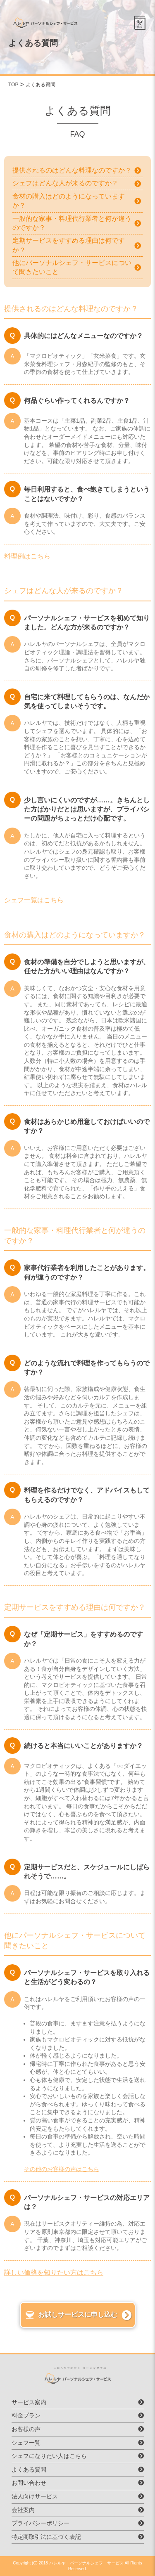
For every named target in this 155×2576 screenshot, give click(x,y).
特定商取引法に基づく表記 (46, 2536)
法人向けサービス (35, 2496)
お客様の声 (26, 2429)
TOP (13, 85)
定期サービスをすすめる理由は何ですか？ (68, 245)
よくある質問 (40, 85)
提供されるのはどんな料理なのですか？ (71, 170)
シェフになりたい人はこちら (49, 2456)
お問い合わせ (29, 2482)
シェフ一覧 (26, 2442)
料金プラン (26, 2415)
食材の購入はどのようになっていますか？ (68, 201)
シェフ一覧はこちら (34, 900)
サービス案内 (29, 2402)
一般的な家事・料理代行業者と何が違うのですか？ (71, 223)
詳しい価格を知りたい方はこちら (53, 2272)
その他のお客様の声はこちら (61, 2169)
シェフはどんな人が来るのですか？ (65, 183)
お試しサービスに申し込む (77, 2314)
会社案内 (23, 2510)
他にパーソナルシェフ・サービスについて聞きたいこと (71, 267)
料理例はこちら (27, 556)
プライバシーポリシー (40, 2523)
